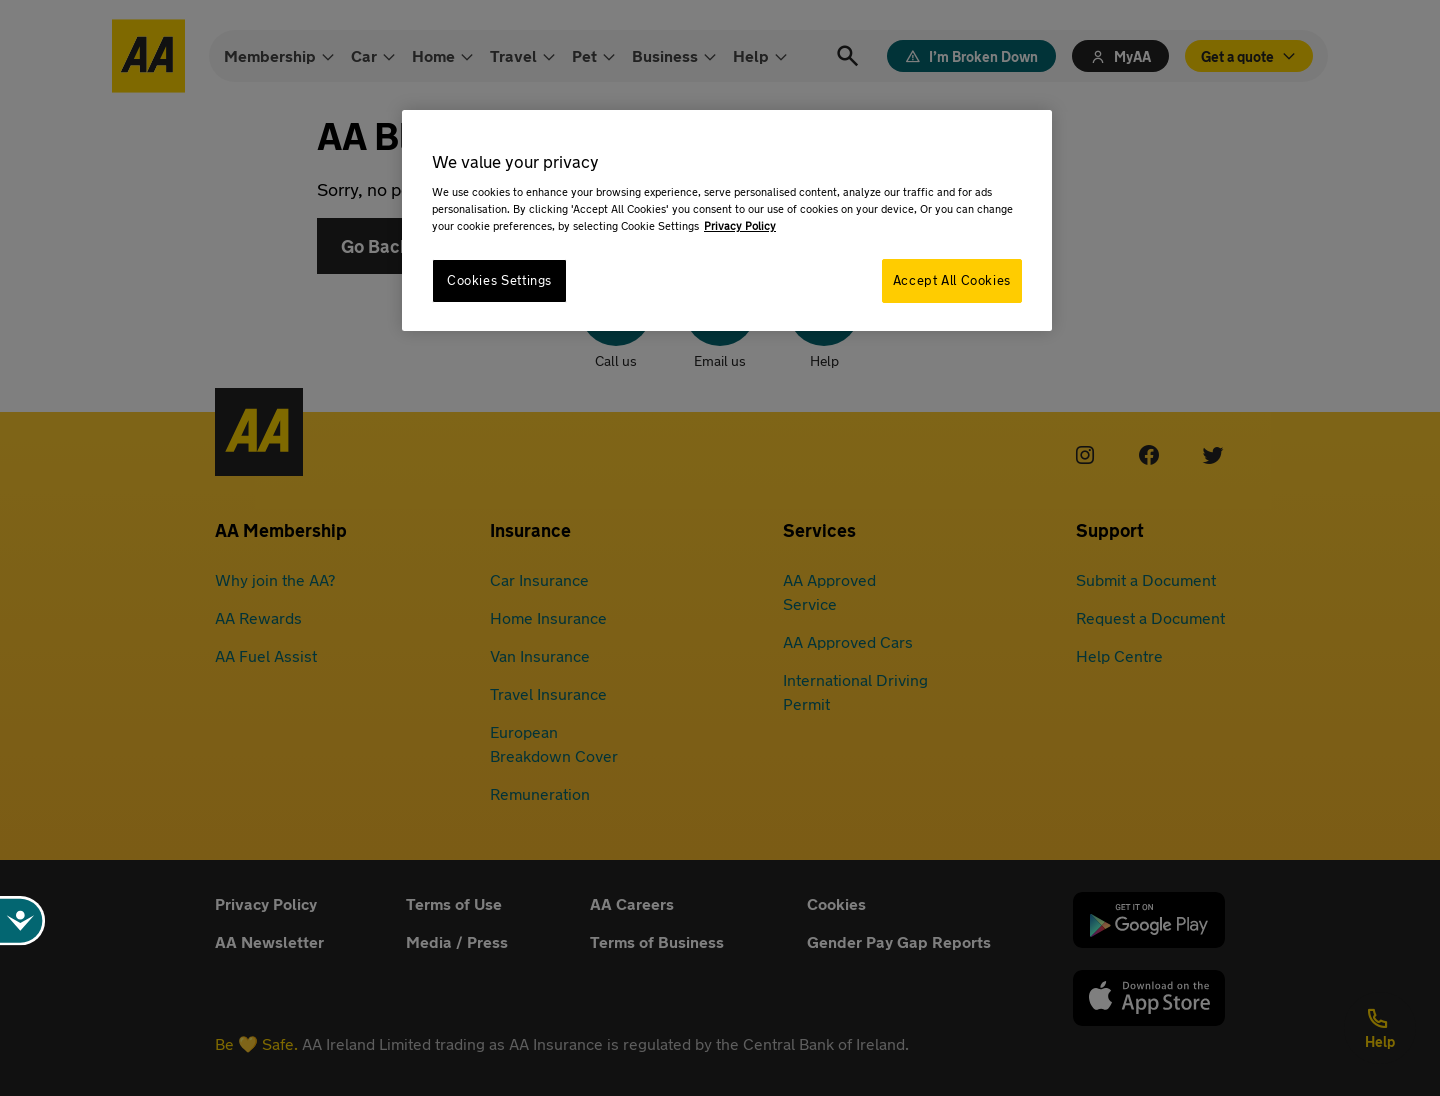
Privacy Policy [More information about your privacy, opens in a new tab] (740, 225)
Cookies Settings (499, 280)
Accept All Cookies (952, 280)
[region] (727, 220)
